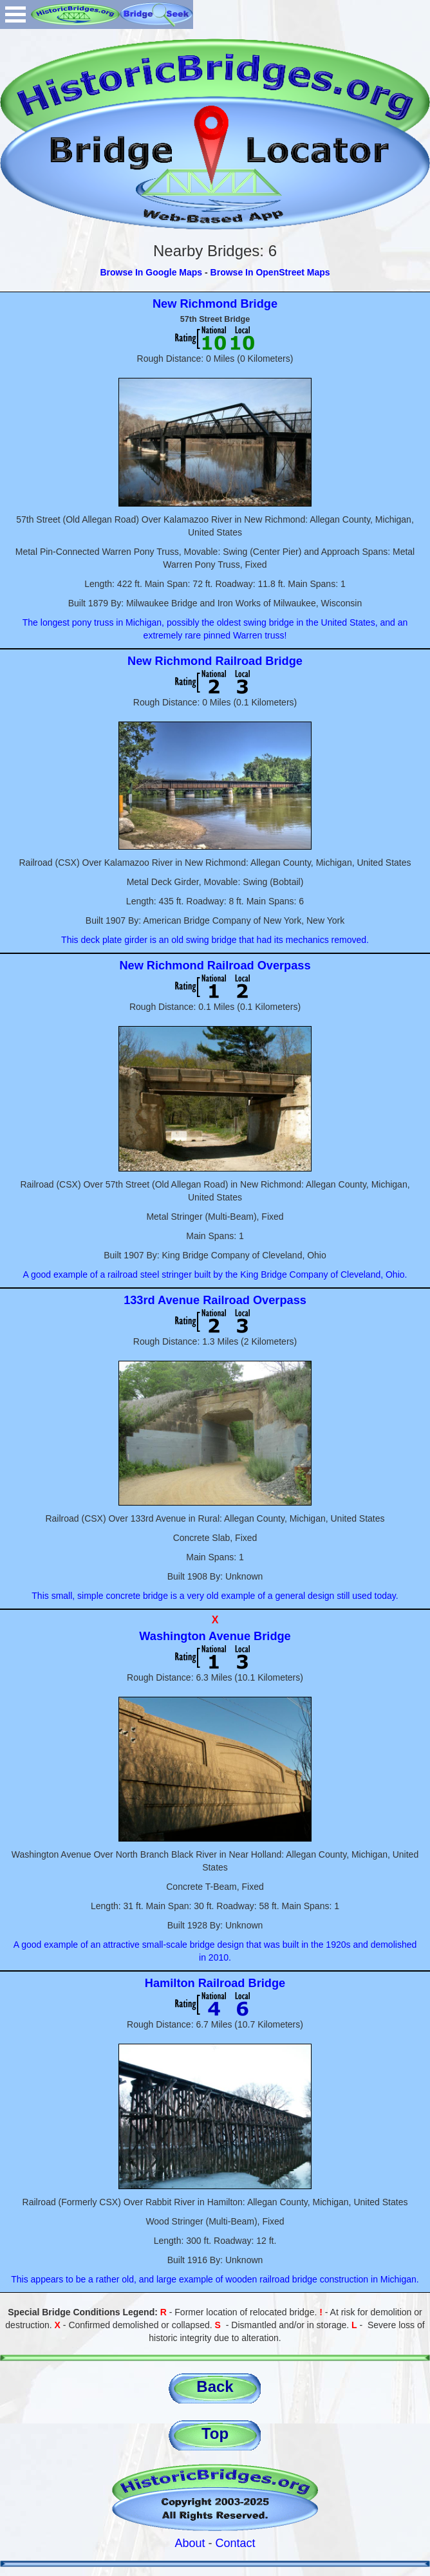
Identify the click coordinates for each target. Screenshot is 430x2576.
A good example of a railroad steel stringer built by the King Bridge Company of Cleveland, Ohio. (215, 1274)
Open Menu (15, 14)
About (189, 2543)
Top (215, 2433)
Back (214, 2386)
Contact (236, 2543)
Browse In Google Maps (151, 272)
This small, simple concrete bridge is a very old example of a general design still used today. (215, 1596)
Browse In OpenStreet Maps (270, 272)
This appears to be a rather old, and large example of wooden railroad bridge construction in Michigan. (214, 2279)
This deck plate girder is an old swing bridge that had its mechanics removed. (215, 940)
